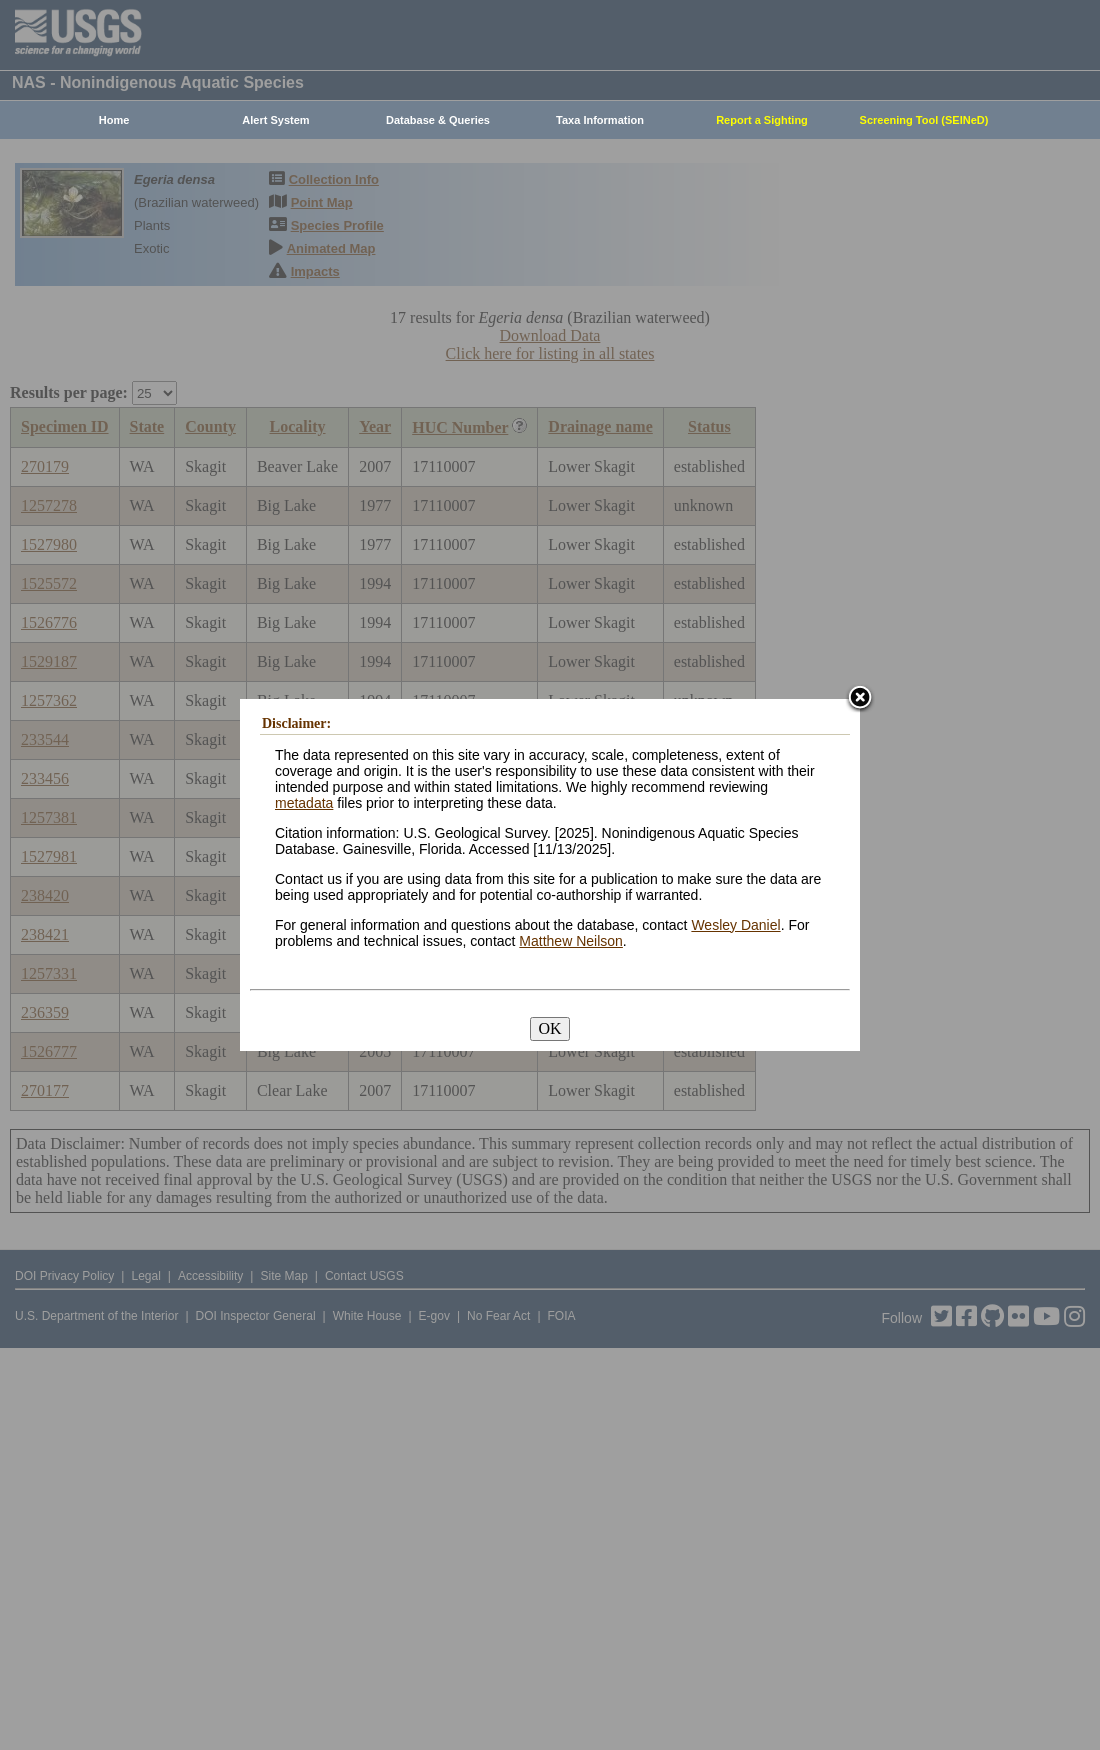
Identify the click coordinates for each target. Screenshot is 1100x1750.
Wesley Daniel (735, 925)
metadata (304, 803)
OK (549, 1028)
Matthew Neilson (571, 941)
